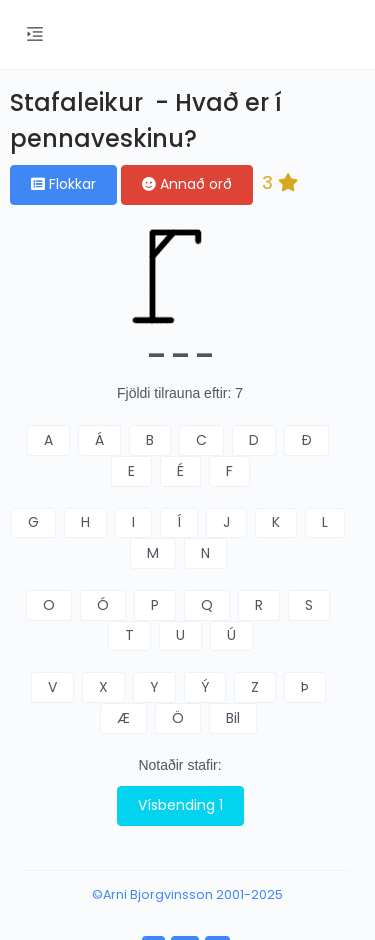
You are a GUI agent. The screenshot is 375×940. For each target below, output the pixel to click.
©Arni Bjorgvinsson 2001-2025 (187, 894)
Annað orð (187, 184)
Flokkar (63, 184)
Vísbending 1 (180, 805)
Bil (233, 718)
